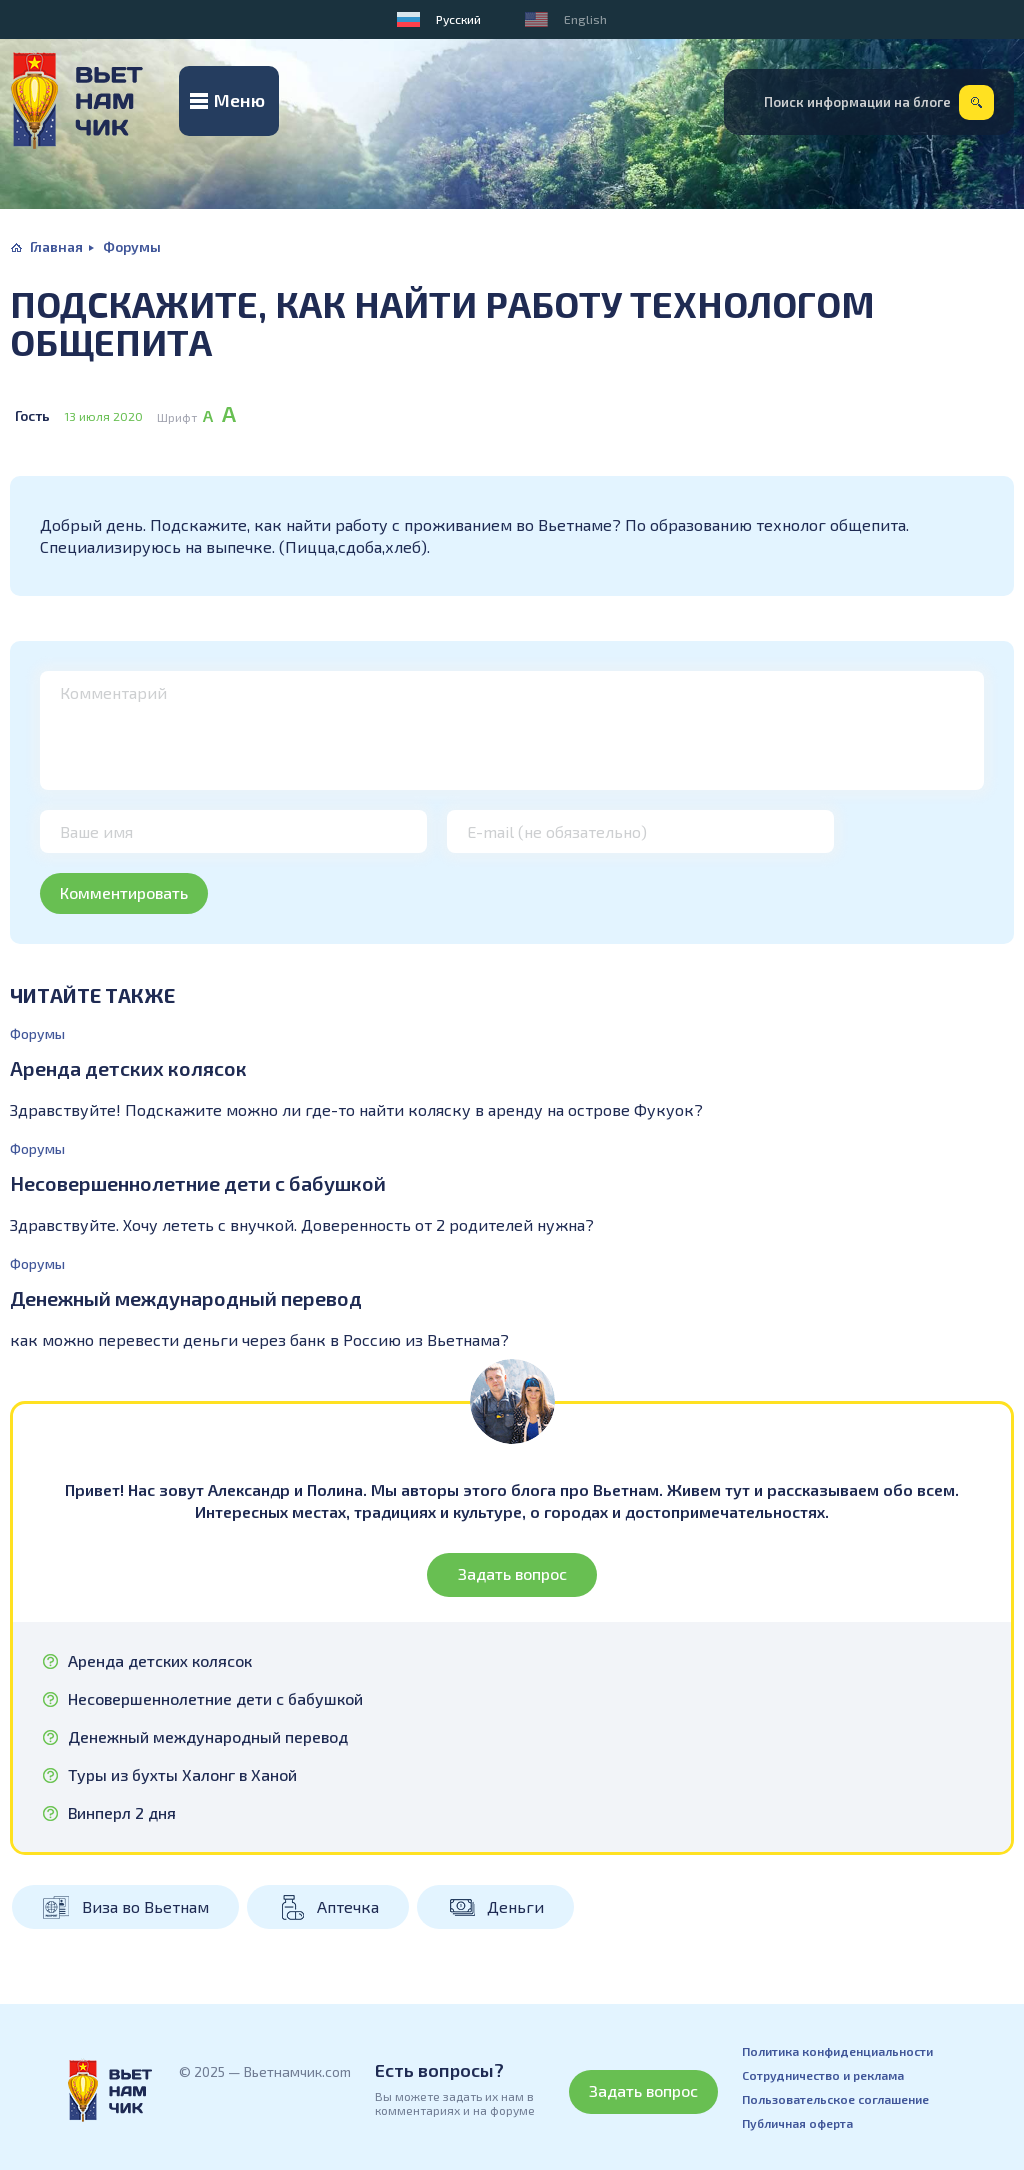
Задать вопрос (512, 1573)
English (585, 19)
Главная (56, 246)
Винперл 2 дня (122, 1813)
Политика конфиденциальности (837, 2051)
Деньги (515, 1906)
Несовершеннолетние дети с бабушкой (198, 1183)
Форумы (132, 246)
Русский (458, 19)
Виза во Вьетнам (145, 1906)
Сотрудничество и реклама (823, 2075)
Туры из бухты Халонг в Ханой (182, 1775)
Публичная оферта (797, 2123)
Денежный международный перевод (186, 1298)
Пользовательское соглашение (835, 2099)
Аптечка (348, 1906)
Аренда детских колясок (128, 1068)
